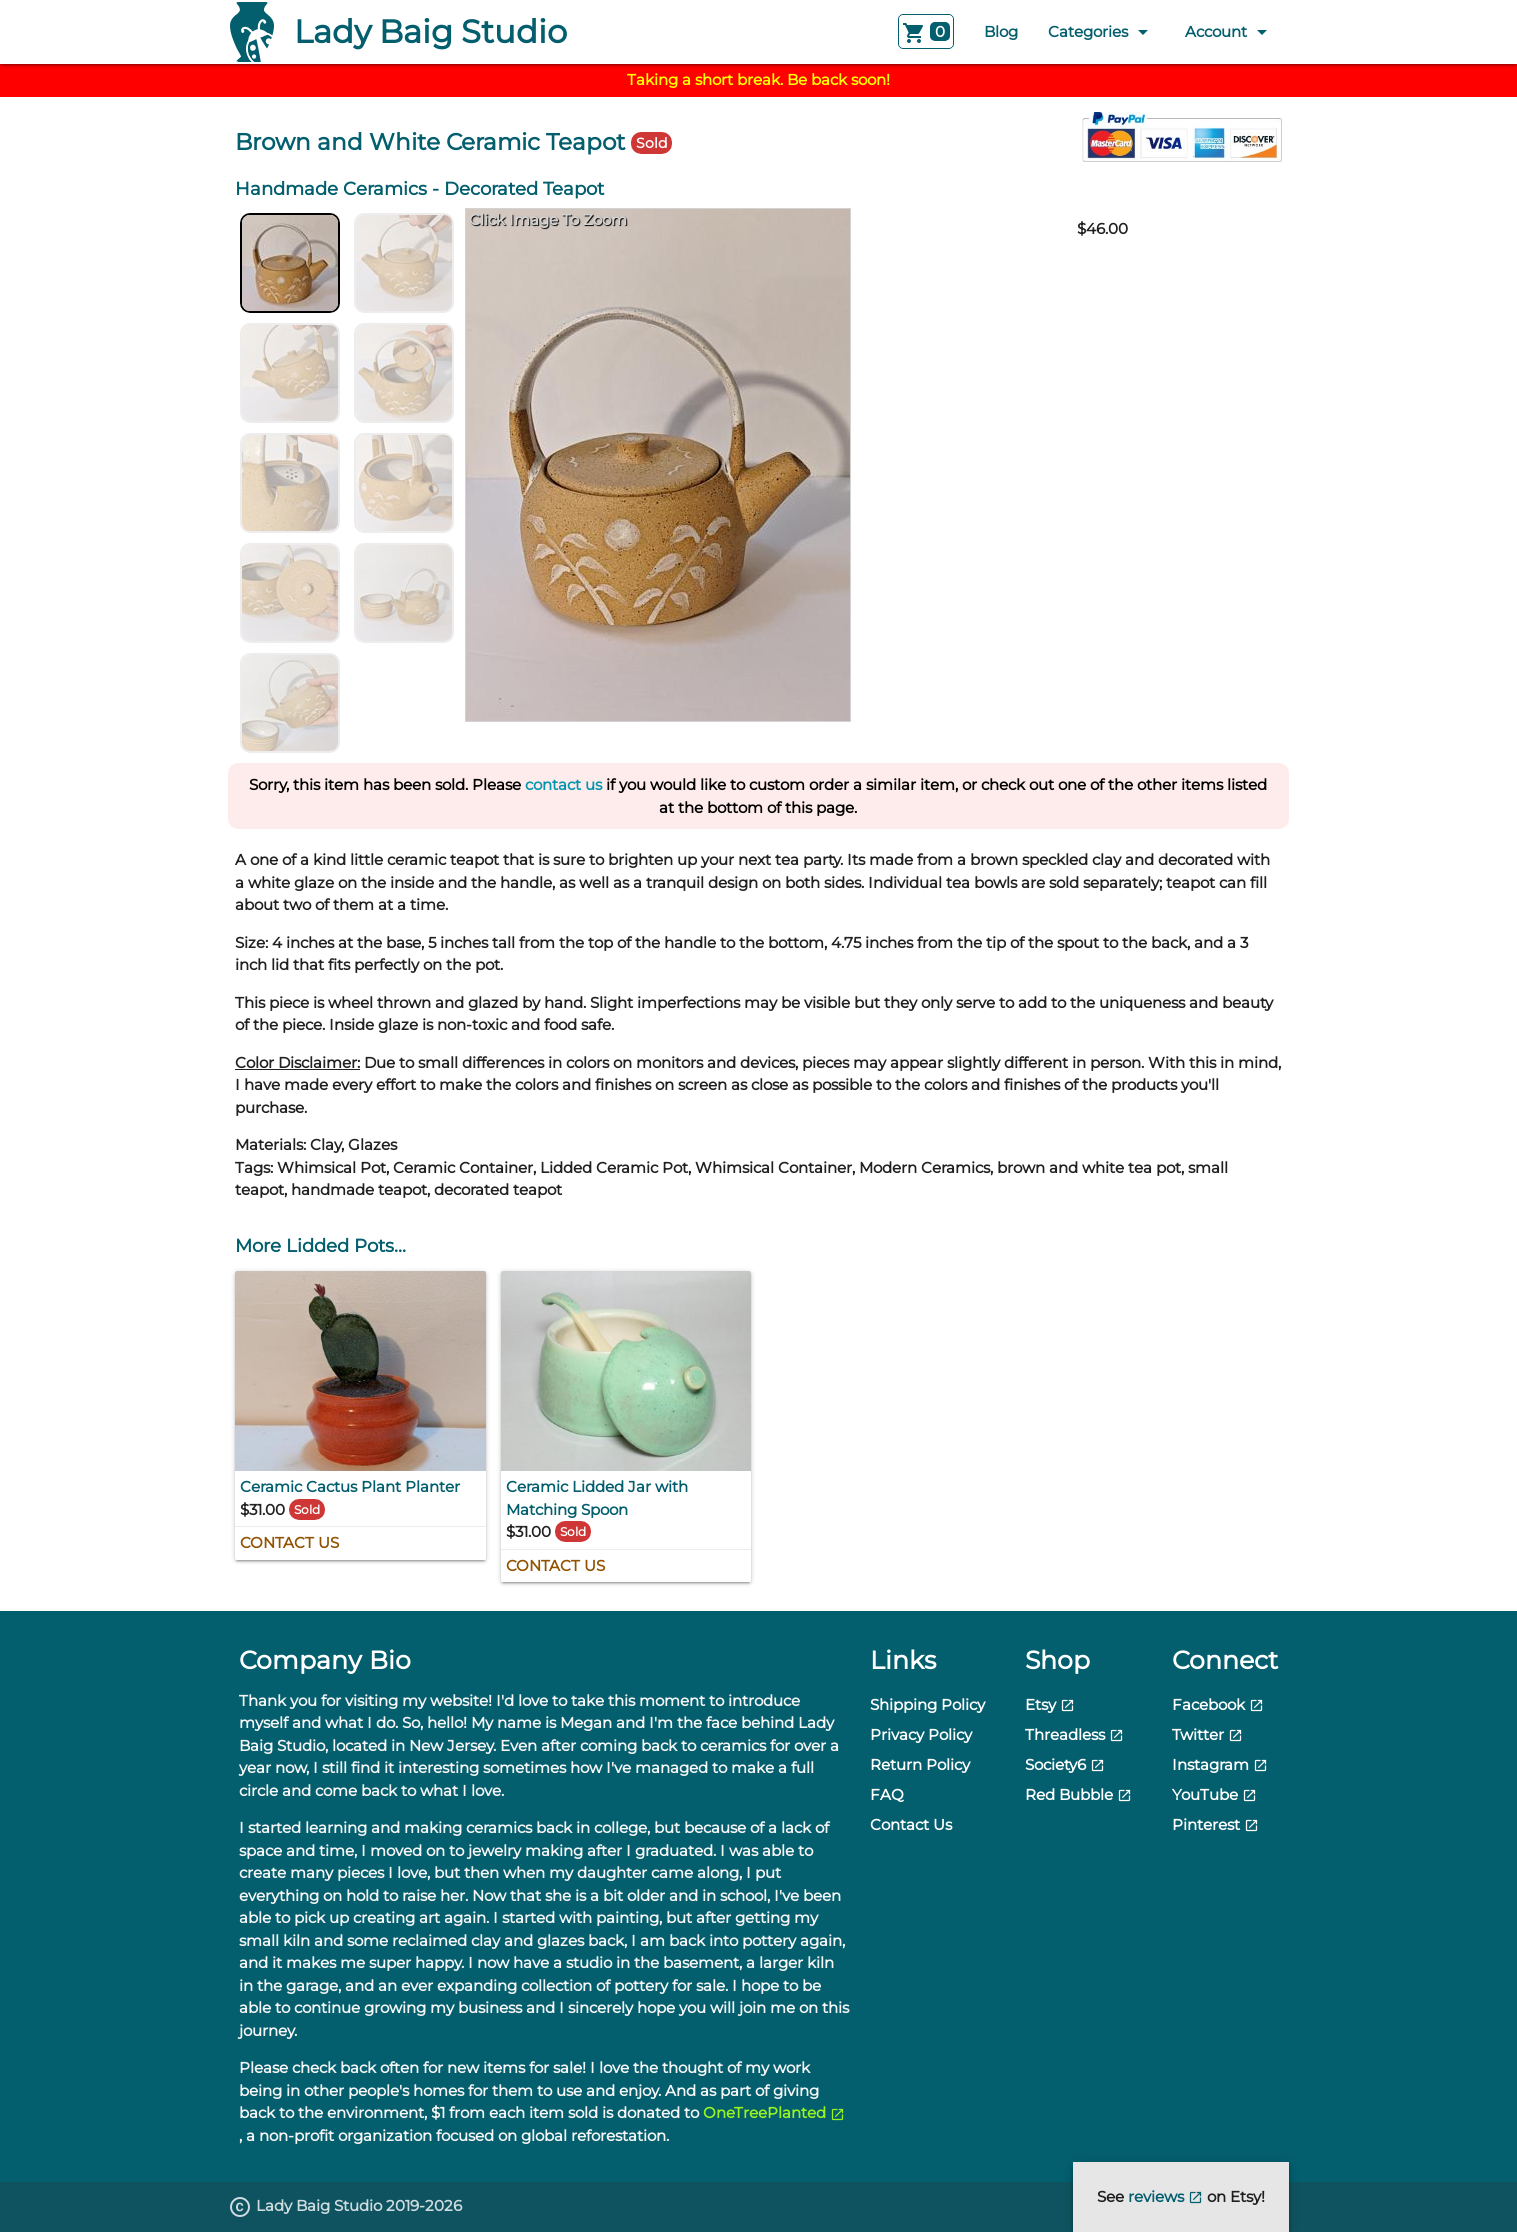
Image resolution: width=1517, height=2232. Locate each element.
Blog (1001, 31)
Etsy (1050, 1704)
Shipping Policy (927, 1704)
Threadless (1074, 1734)
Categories (1101, 32)
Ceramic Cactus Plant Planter (350, 1486)
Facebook (1218, 1704)
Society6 (1065, 1764)
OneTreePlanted (774, 2112)
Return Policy (920, 1764)
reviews (1167, 2196)
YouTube (1214, 1794)
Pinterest (1215, 1824)
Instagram (1220, 1764)
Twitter (1207, 1734)
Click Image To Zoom (548, 219)
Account (1229, 32)
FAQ (887, 1794)
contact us (563, 784)
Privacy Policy (921, 1734)
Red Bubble (1078, 1794)
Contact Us (289, 1542)
